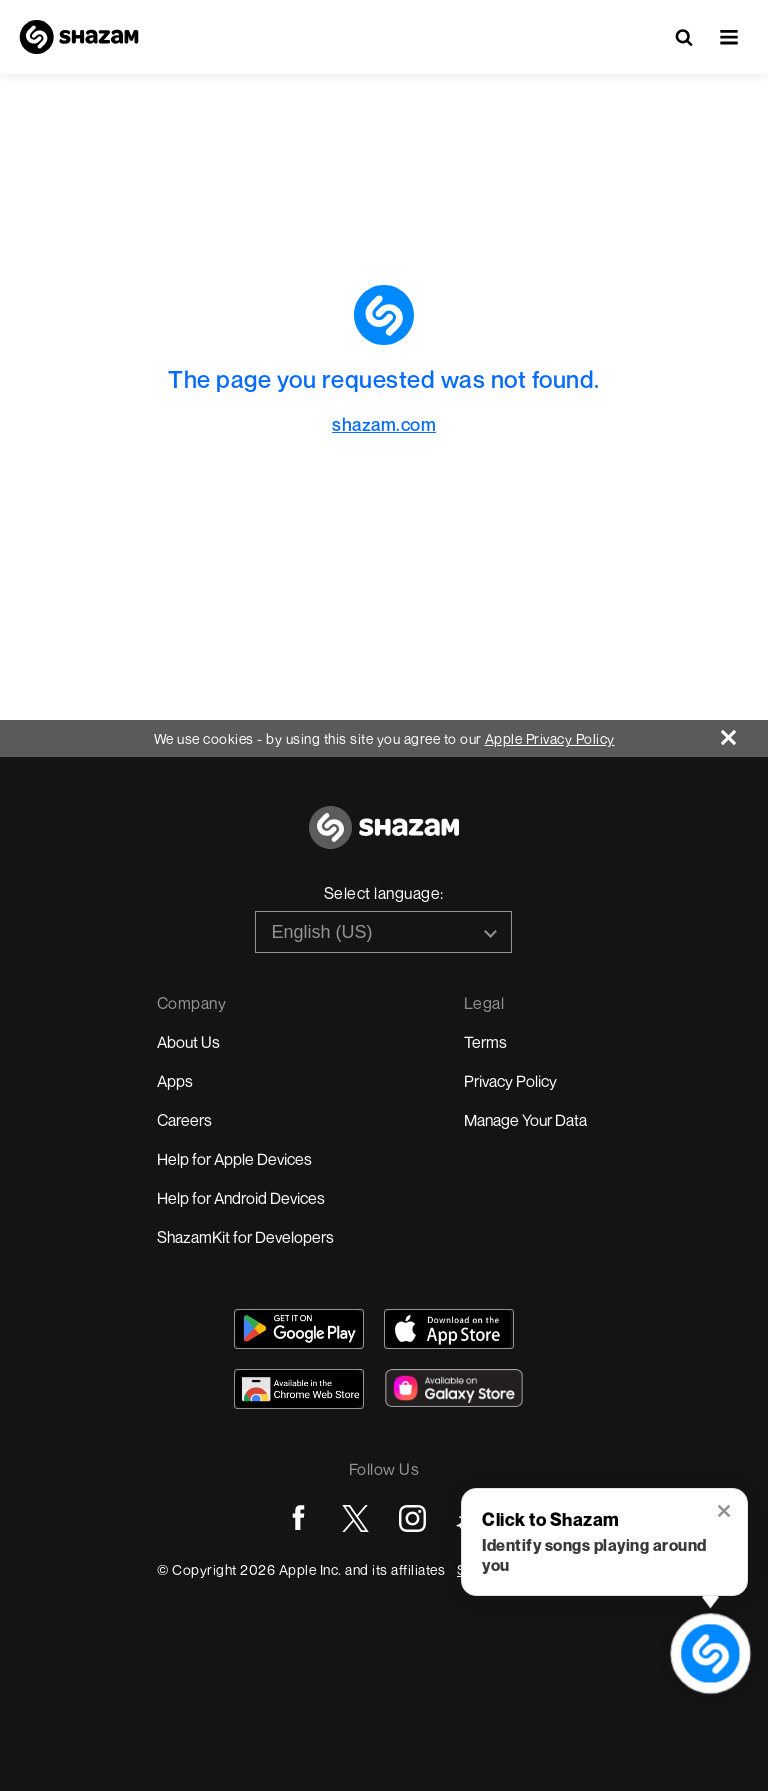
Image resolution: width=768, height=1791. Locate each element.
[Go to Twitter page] (355, 1518)
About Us (188, 1042)
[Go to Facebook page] (298, 1518)
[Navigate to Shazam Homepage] (79, 37)
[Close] (744, 732)
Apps (175, 1081)
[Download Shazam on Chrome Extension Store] (299, 1389)
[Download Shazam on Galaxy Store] (454, 1388)
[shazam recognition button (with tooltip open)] (710, 1653)
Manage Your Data (525, 1120)
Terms (485, 1042)
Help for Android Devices (241, 1198)
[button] (729, 37)
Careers (184, 1120)
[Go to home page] (384, 838)
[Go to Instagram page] (412, 1518)
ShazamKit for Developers (245, 1237)
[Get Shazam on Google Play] (299, 1329)
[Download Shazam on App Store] (449, 1329)
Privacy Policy (510, 1081)
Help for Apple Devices (234, 1159)
